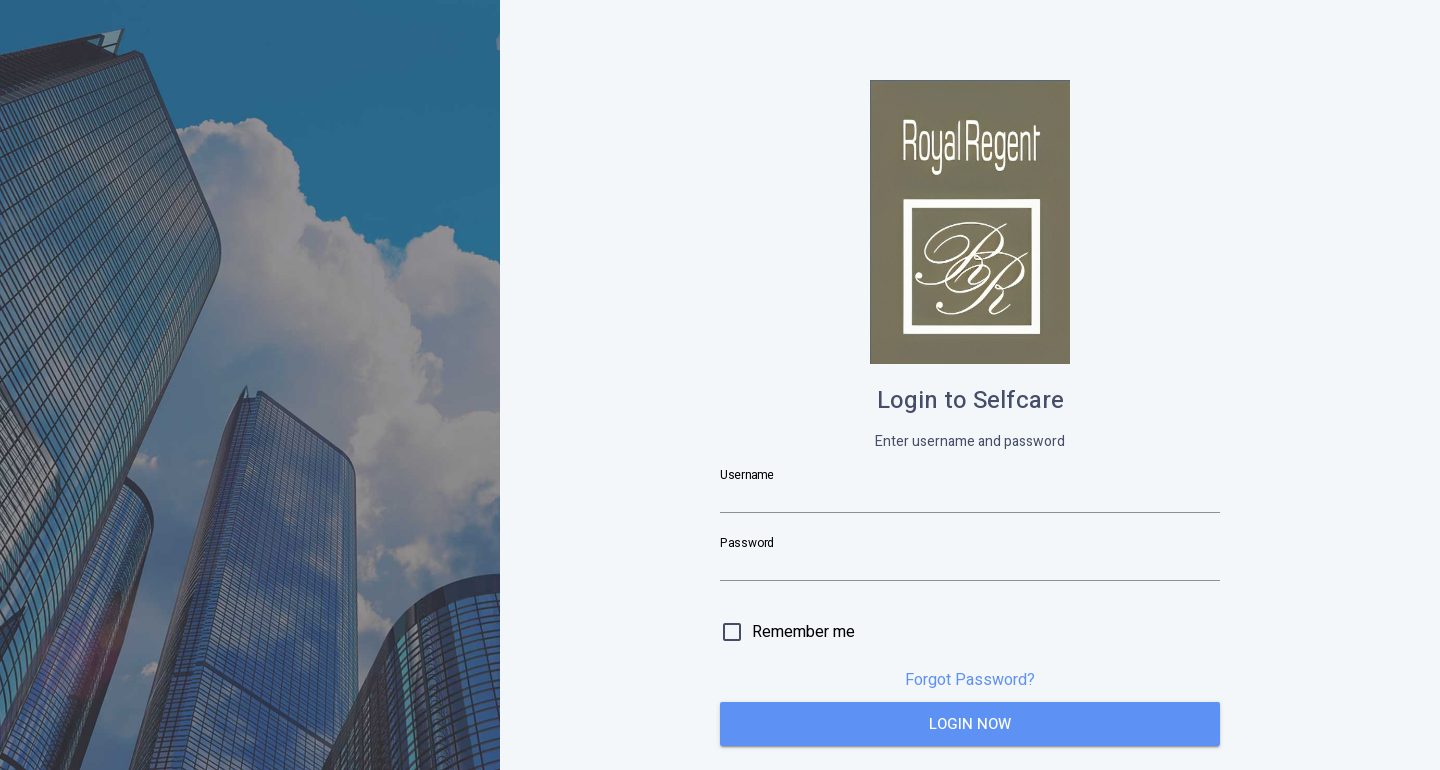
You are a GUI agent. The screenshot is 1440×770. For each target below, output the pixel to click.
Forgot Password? (970, 680)
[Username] (970, 496)
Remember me (803, 632)
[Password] (970, 564)
